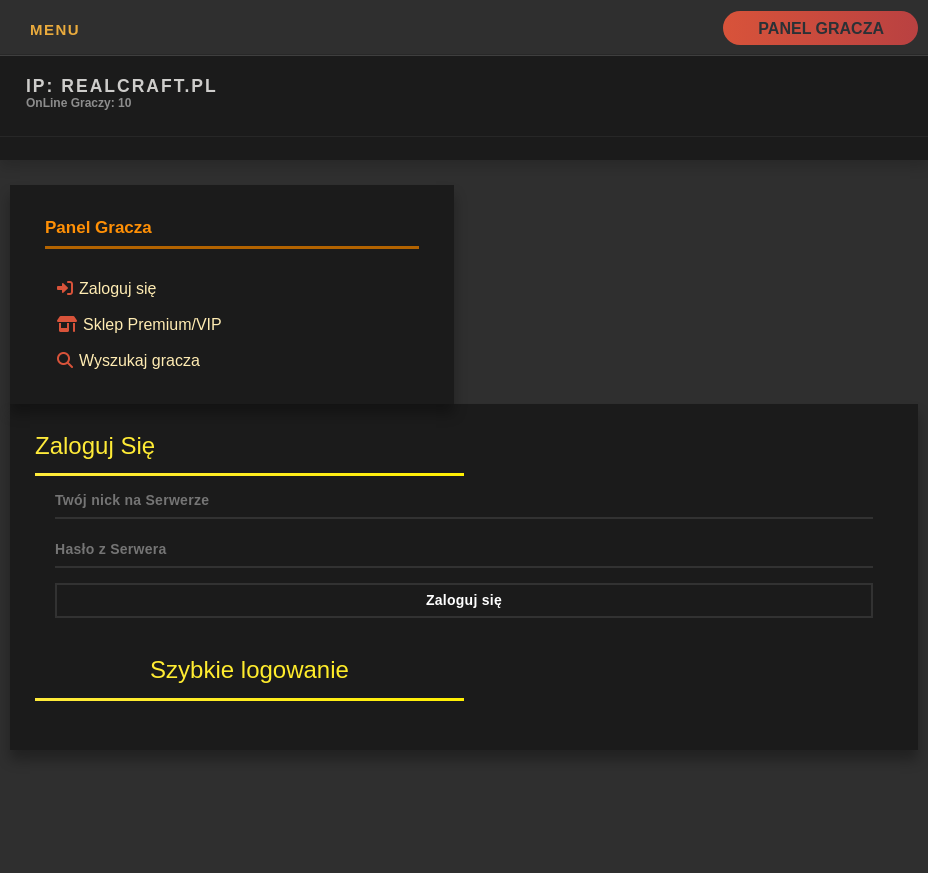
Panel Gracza (821, 28)
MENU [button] (55, 29)
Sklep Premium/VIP (136, 324)
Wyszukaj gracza (125, 360)
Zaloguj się (103, 288)
